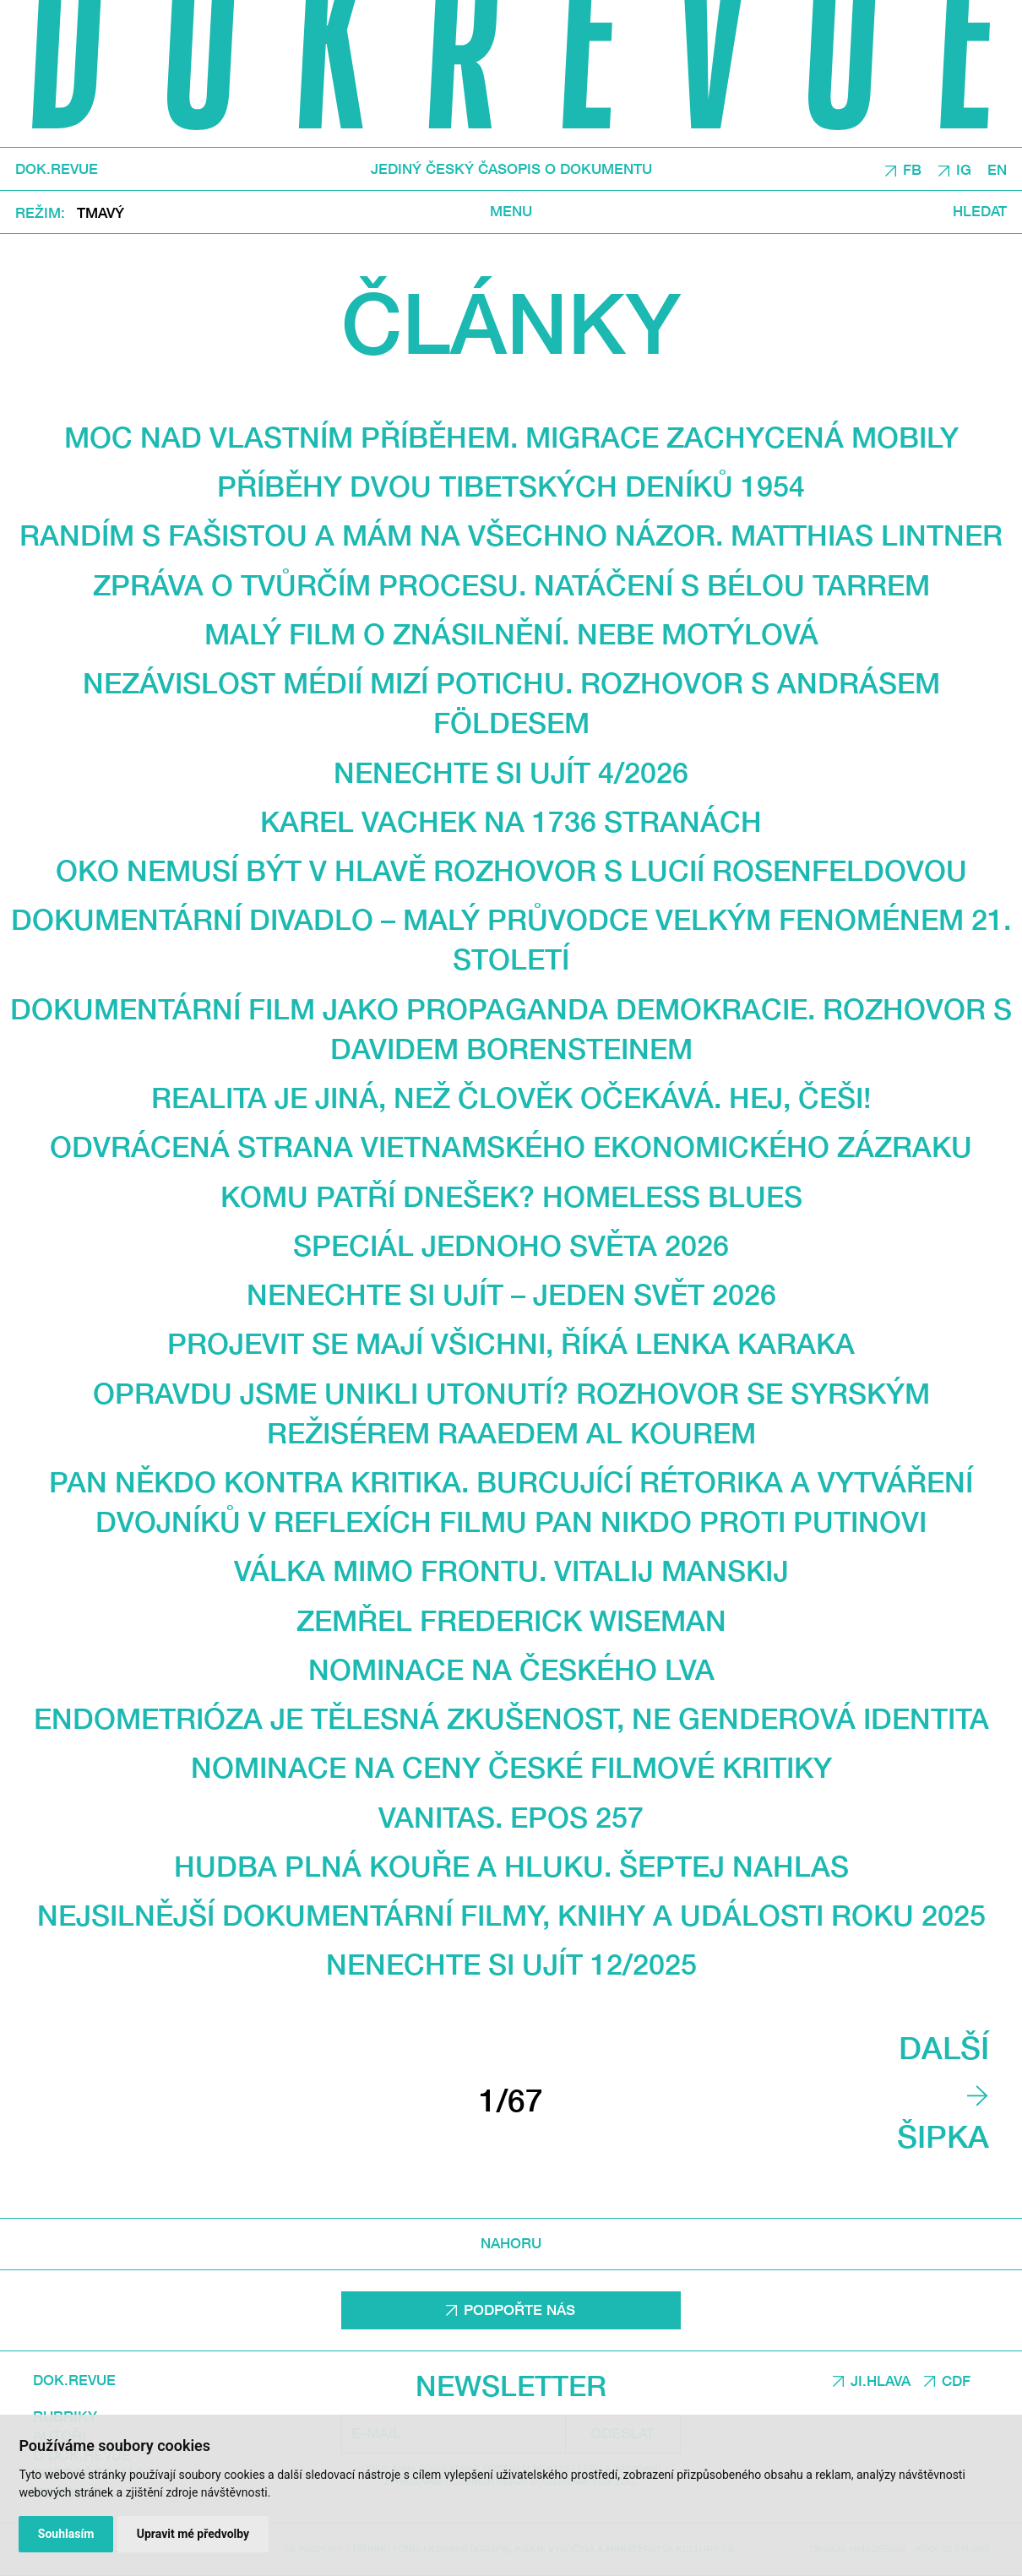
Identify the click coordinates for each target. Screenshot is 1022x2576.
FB (912, 169)
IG (963, 169)
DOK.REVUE (56, 169)
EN (997, 169)
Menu (511, 212)
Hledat (980, 212)
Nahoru (511, 2243)
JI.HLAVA (881, 2380)
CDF (956, 2380)
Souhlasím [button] (66, 2534)
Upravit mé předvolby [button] (193, 2534)
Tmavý (100, 212)
